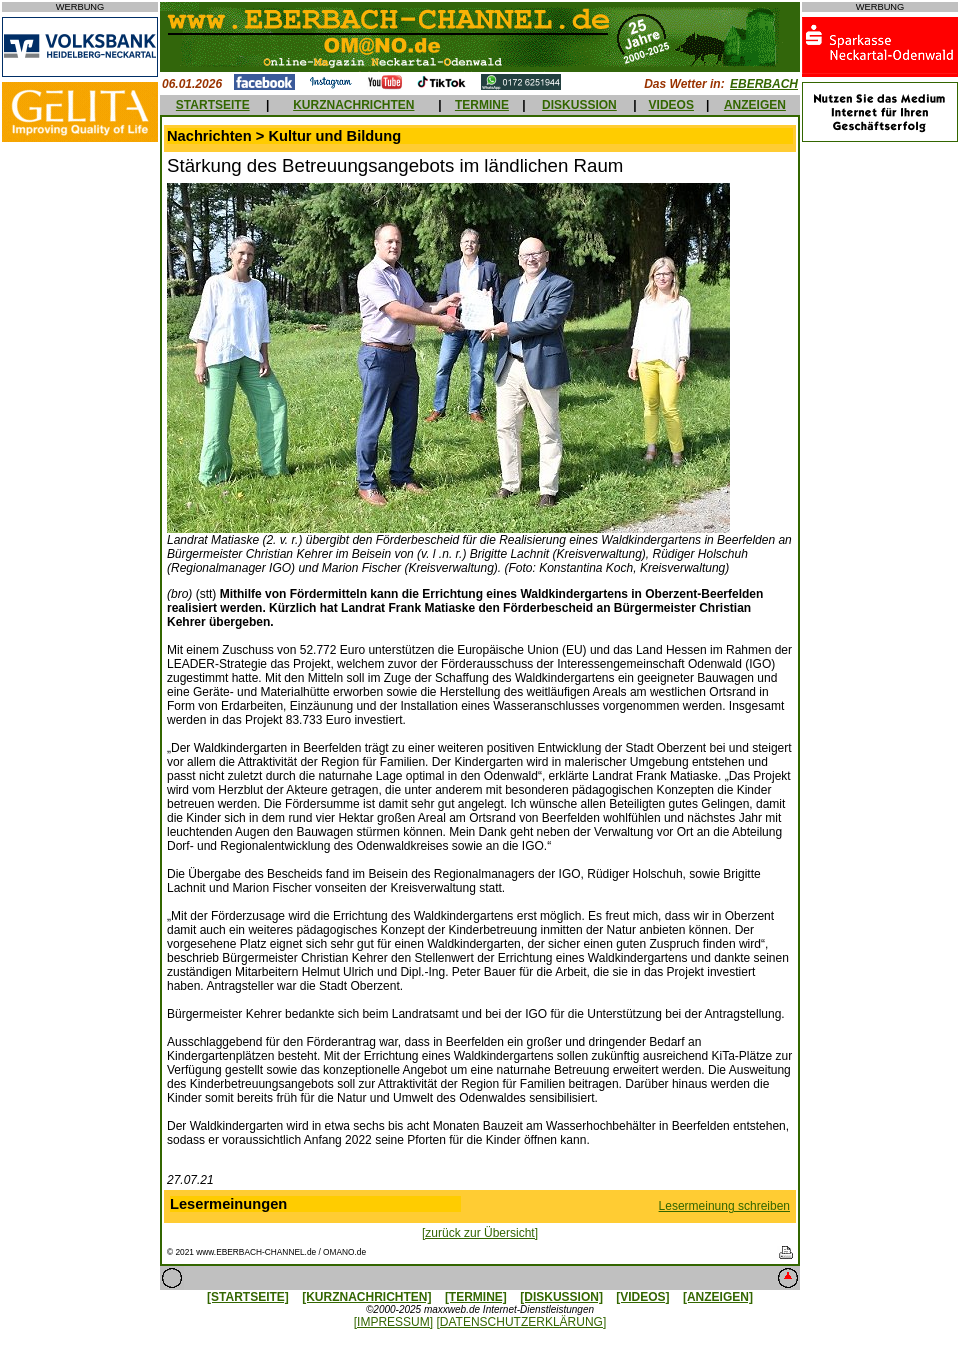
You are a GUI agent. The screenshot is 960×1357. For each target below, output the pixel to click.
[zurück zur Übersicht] (480, 1233)
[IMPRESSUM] (393, 1322)
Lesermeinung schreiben (724, 1206)
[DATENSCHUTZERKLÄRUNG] (521, 1322)
